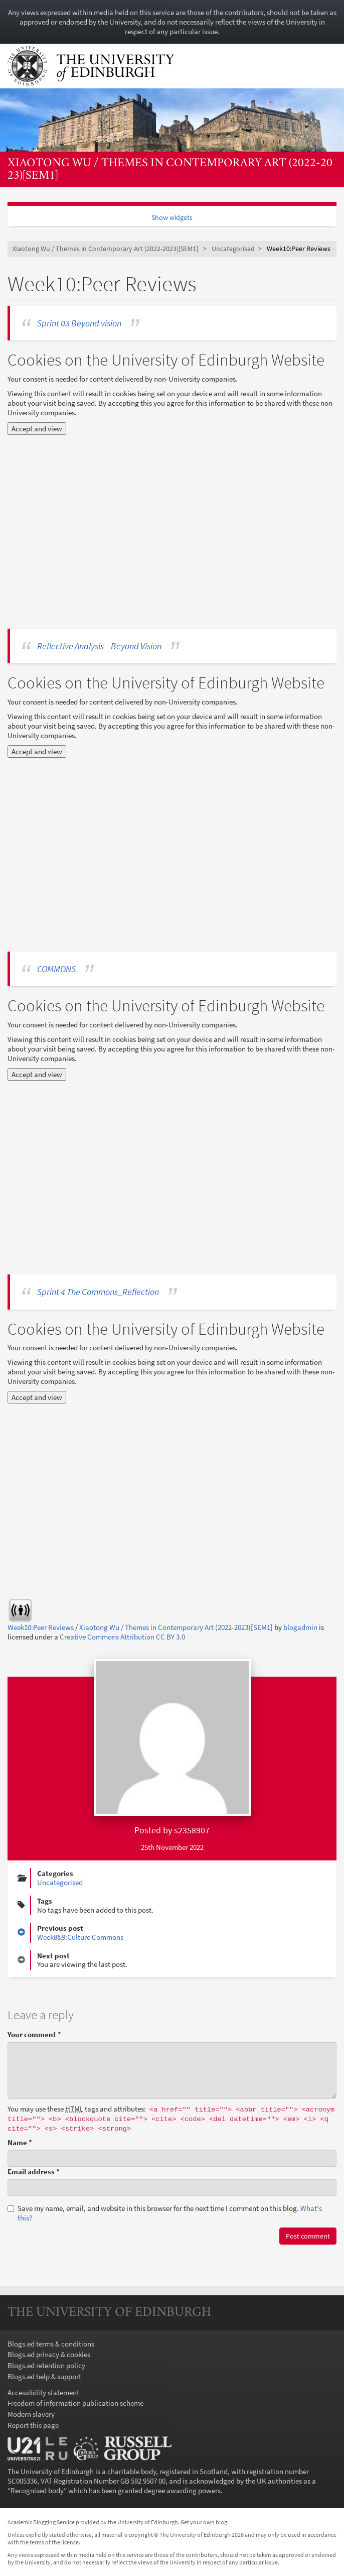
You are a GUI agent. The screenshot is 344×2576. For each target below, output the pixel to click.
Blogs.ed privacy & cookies (49, 2354)
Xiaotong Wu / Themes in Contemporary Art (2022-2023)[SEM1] (170, 169)
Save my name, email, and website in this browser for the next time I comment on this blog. (165, 2212)
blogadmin (300, 1627)
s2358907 (192, 1830)
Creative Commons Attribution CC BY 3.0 (122, 1637)
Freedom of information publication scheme (75, 2403)
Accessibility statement (43, 2392)
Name (20, 2142)
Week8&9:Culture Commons (80, 1937)
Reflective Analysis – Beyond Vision (99, 646)
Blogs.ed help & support (44, 2376)
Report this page (33, 2425)
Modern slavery (31, 2414)
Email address (34, 2171)
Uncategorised (233, 249)
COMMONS (56, 969)
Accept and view (37, 428)
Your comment (34, 2034)
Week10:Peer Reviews (41, 1627)
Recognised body (37, 2490)
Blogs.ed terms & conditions (51, 2344)
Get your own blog (204, 2522)
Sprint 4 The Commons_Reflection (98, 1292)
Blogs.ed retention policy (46, 2365)
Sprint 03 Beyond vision (79, 323)
